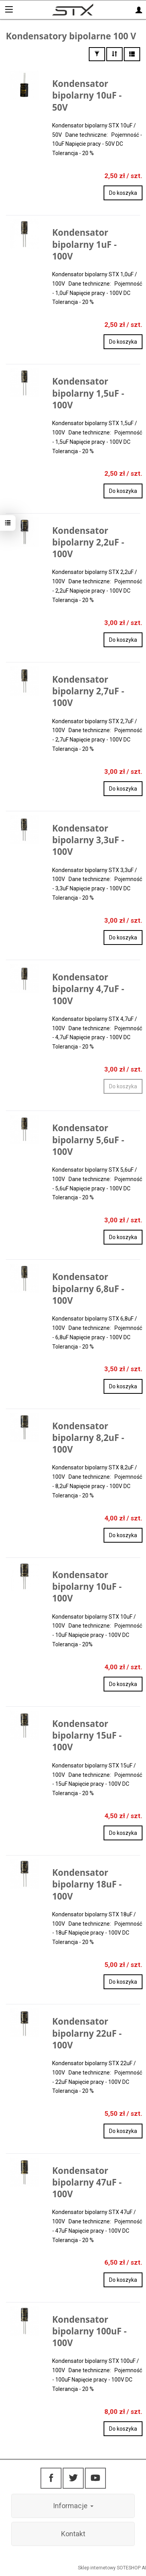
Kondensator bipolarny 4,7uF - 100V (88, 988)
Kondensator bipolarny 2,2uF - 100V (88, 542)
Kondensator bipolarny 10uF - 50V (86, 95)
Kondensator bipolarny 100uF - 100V (89, 2331)
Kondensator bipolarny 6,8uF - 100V (88, 1288)
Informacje (73, 2506)
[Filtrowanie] (97, 54)
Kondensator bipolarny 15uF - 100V (86, 1735)
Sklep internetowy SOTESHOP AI (112, 2568)
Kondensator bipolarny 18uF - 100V (86, 1884)
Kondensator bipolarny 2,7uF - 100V (88, 691)
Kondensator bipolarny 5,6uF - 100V (88, 1139)
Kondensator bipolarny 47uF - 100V (86, 2182)
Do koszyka (123, 193)
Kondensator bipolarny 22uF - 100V (86, 2033)
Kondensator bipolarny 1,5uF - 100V (88, 393)
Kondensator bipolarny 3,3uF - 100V (88, 840)
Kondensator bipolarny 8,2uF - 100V (88, 1437)
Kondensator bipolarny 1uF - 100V (84, 244)
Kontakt (73, 2534)
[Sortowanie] (114, 54)
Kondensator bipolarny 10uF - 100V (86, 1586)
